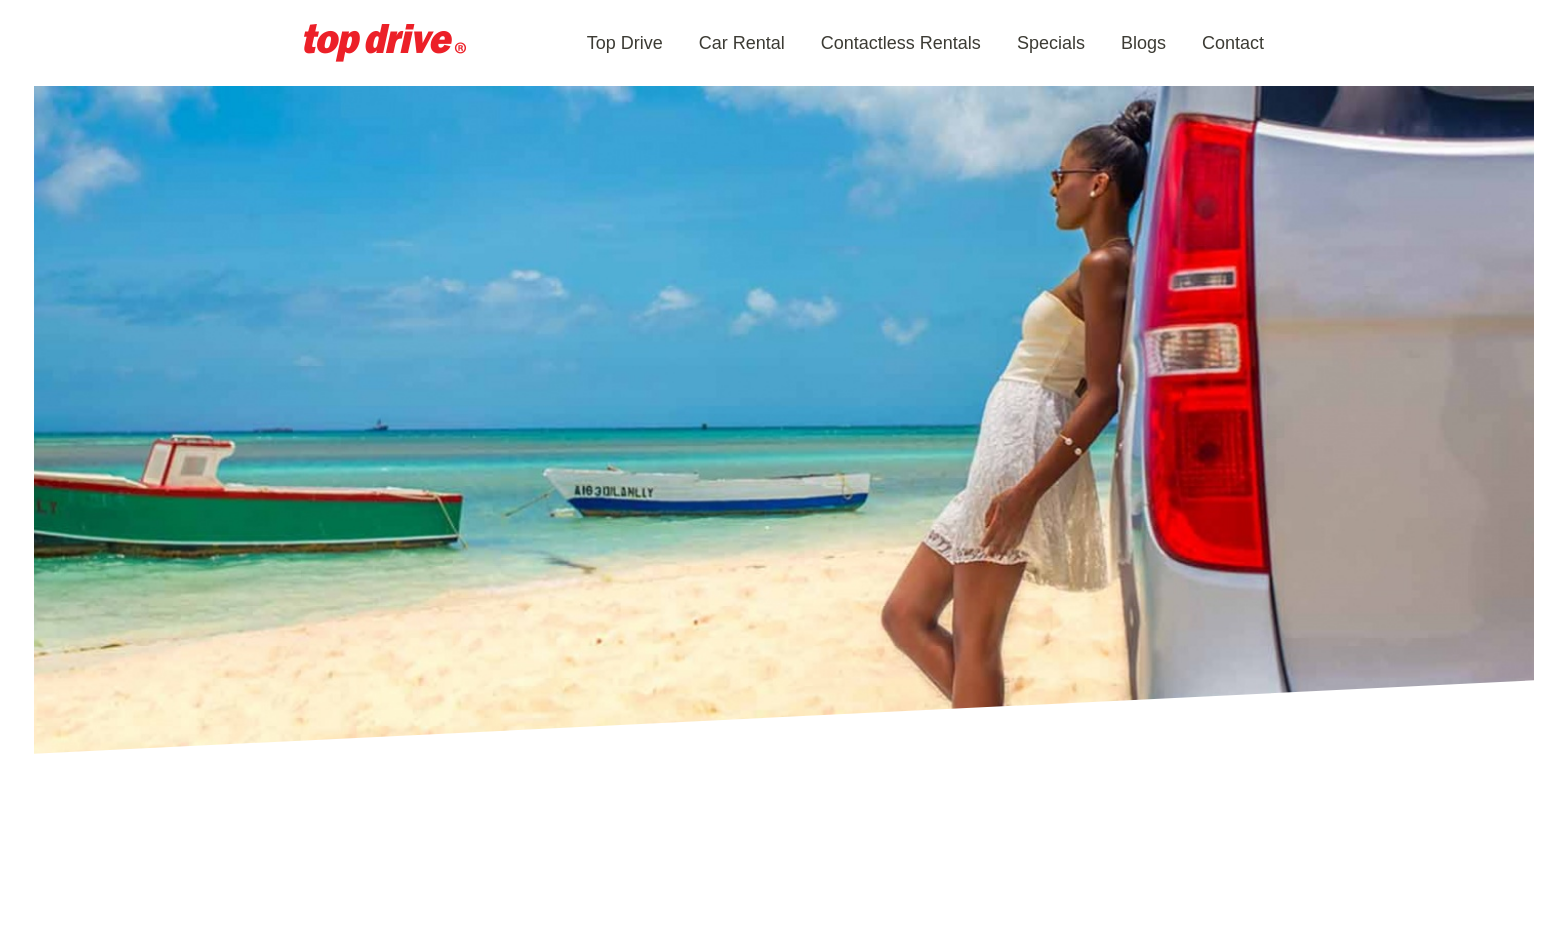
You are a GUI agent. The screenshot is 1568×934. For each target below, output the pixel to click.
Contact (1233, 43)
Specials (1051, 43)
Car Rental (742, 43)
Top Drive (625, 43)
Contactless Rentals (901, 43)
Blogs (1143, 43)
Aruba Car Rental (385, 43)
